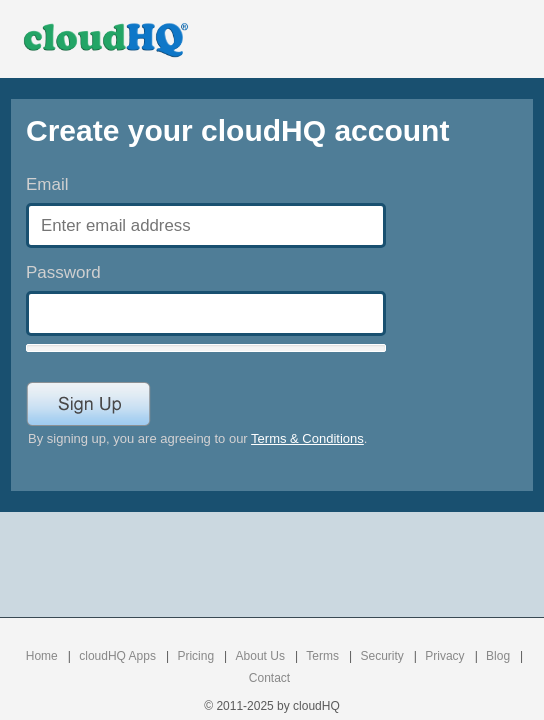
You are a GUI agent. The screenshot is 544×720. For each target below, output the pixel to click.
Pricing (195, 656)
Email (47, 184)
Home (42, 656)
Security (381, 656)
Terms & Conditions (307, 438)
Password (63, 272)
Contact (269, 678)
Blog (498, 656)
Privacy (444, 656)
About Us (260, 656)
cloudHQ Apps (117, 656)
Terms (322, 656)
